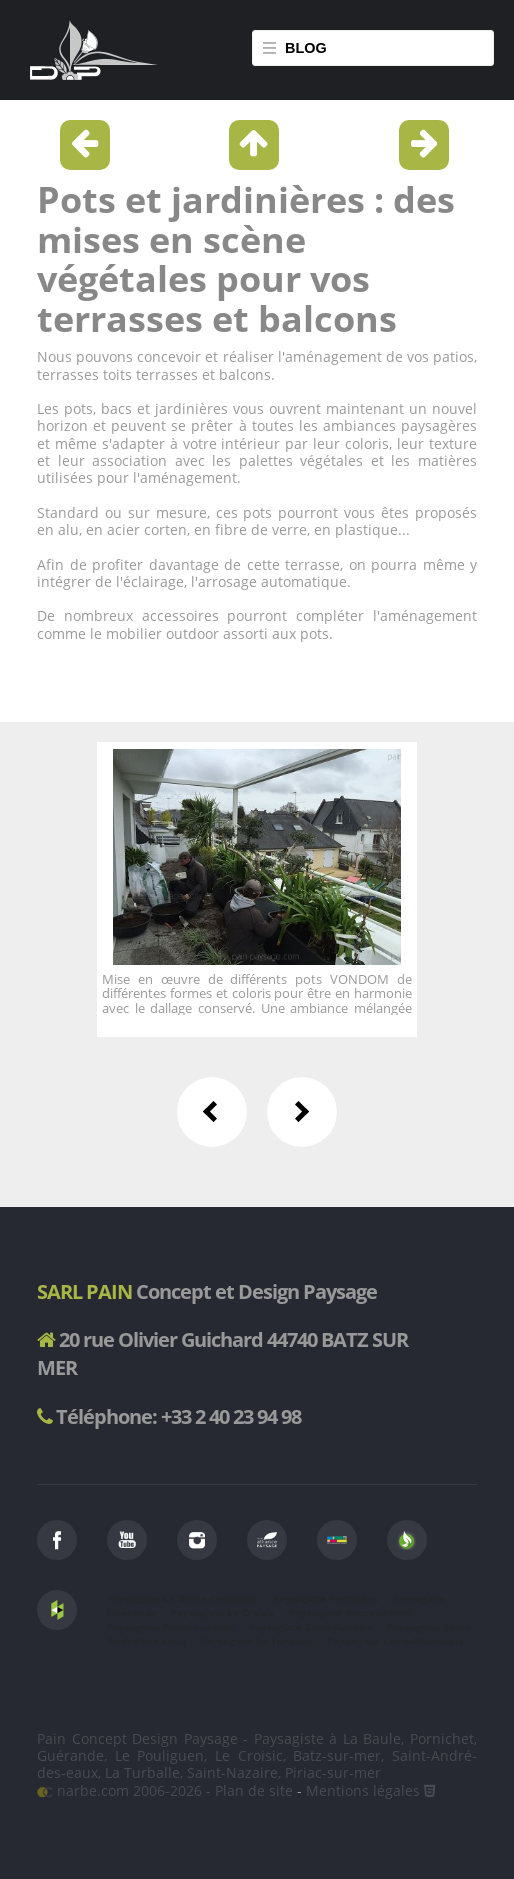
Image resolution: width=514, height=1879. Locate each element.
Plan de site (254, 1790)
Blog (306, 48)
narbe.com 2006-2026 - (126, 1790)
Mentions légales (363, 1790)
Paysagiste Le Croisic (223, 1612)
